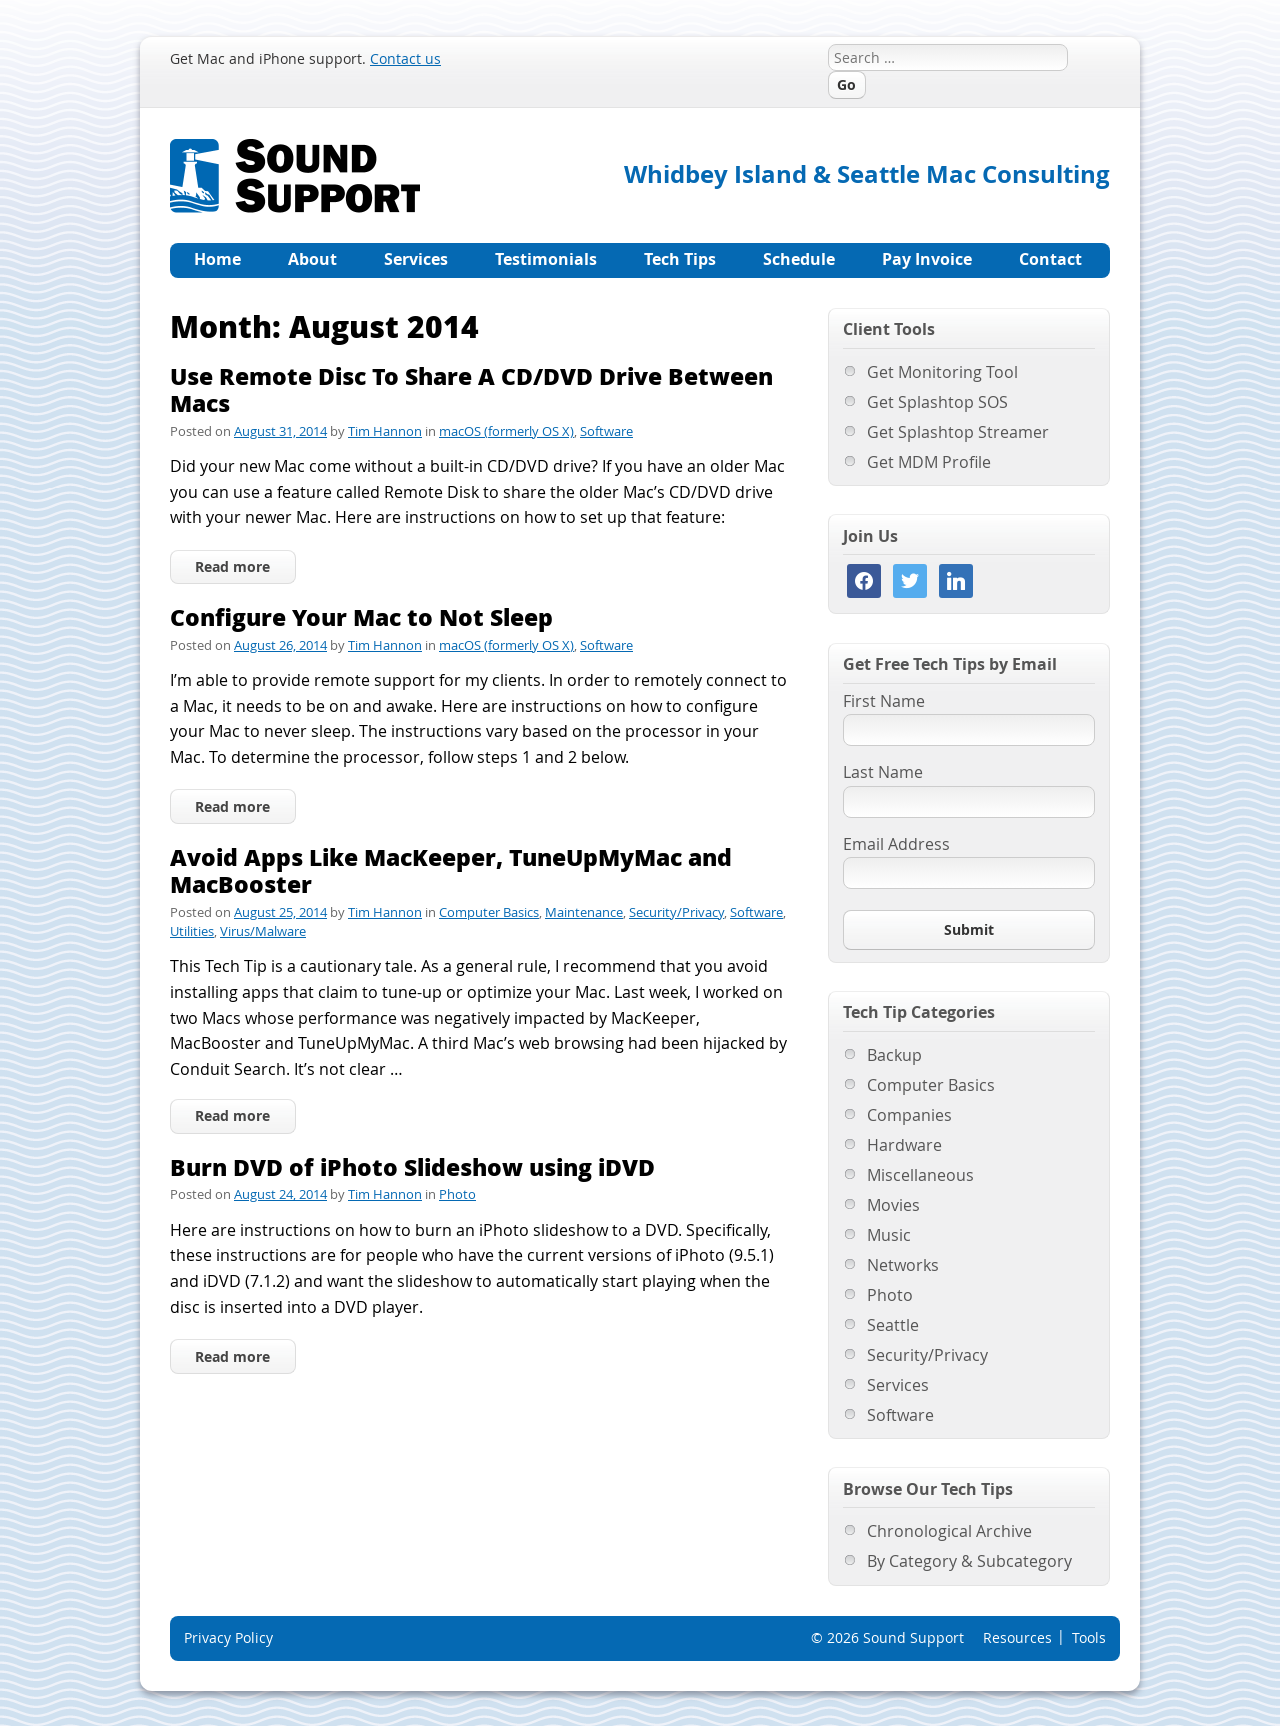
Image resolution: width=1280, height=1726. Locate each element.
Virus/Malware (263, 931)
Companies (909, 1115)
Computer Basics (489, 912)
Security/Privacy (676, 912)
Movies (893, 1205)
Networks (903, 1265)
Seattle (893, 1325)
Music (889, 1235)
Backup (894, 1055)
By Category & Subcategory (969, 1561)
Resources (1017, 1637)
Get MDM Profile (929, 462)
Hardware (904, 1145)
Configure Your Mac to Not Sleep (361, 616)
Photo (457, 1194)
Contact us (405, 58)
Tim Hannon (385, 431)
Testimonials (546, 259)
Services (416, 259)
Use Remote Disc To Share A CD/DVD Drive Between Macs (471, 389)
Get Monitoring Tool (942, 372)
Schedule (799, 259)
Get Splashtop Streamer (958, 432)
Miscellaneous (920, 1175)
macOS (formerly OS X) (506, 431)
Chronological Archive (949, 1531)
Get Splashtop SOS (937, 402)
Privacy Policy (228, 1637)
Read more (232, 566)
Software (606, 431)
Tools (1089, 1637)
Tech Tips (680, 259)
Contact (1050, 259)
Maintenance (584, 912)
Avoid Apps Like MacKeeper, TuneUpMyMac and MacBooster (451, 870)
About (312, 259)
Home (217, 259)
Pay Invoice (927, 259)
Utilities (192, 931)
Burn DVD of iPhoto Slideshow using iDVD (412, 1166)
